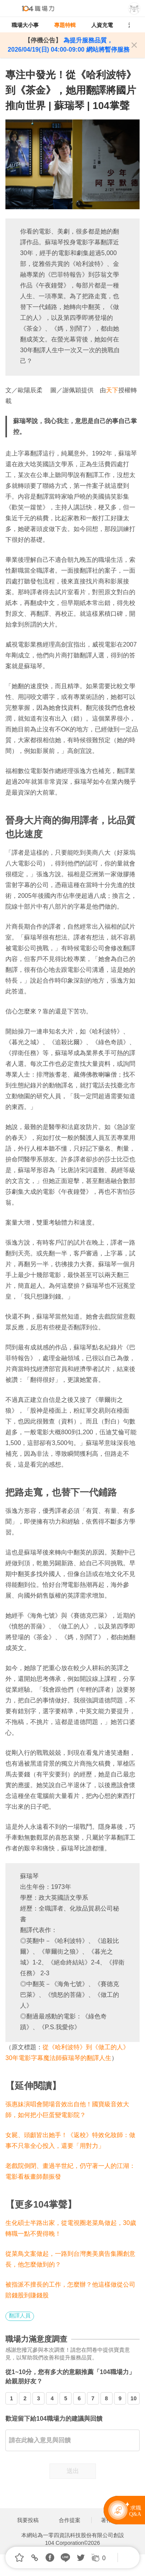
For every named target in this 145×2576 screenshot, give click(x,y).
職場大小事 (25, 25)
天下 (112, 390)
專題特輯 (65, 25)
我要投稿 (28, 2520)
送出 (73, 2471)
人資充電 (102, 25)
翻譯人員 (20, 2315)
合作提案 (69, 2520)
